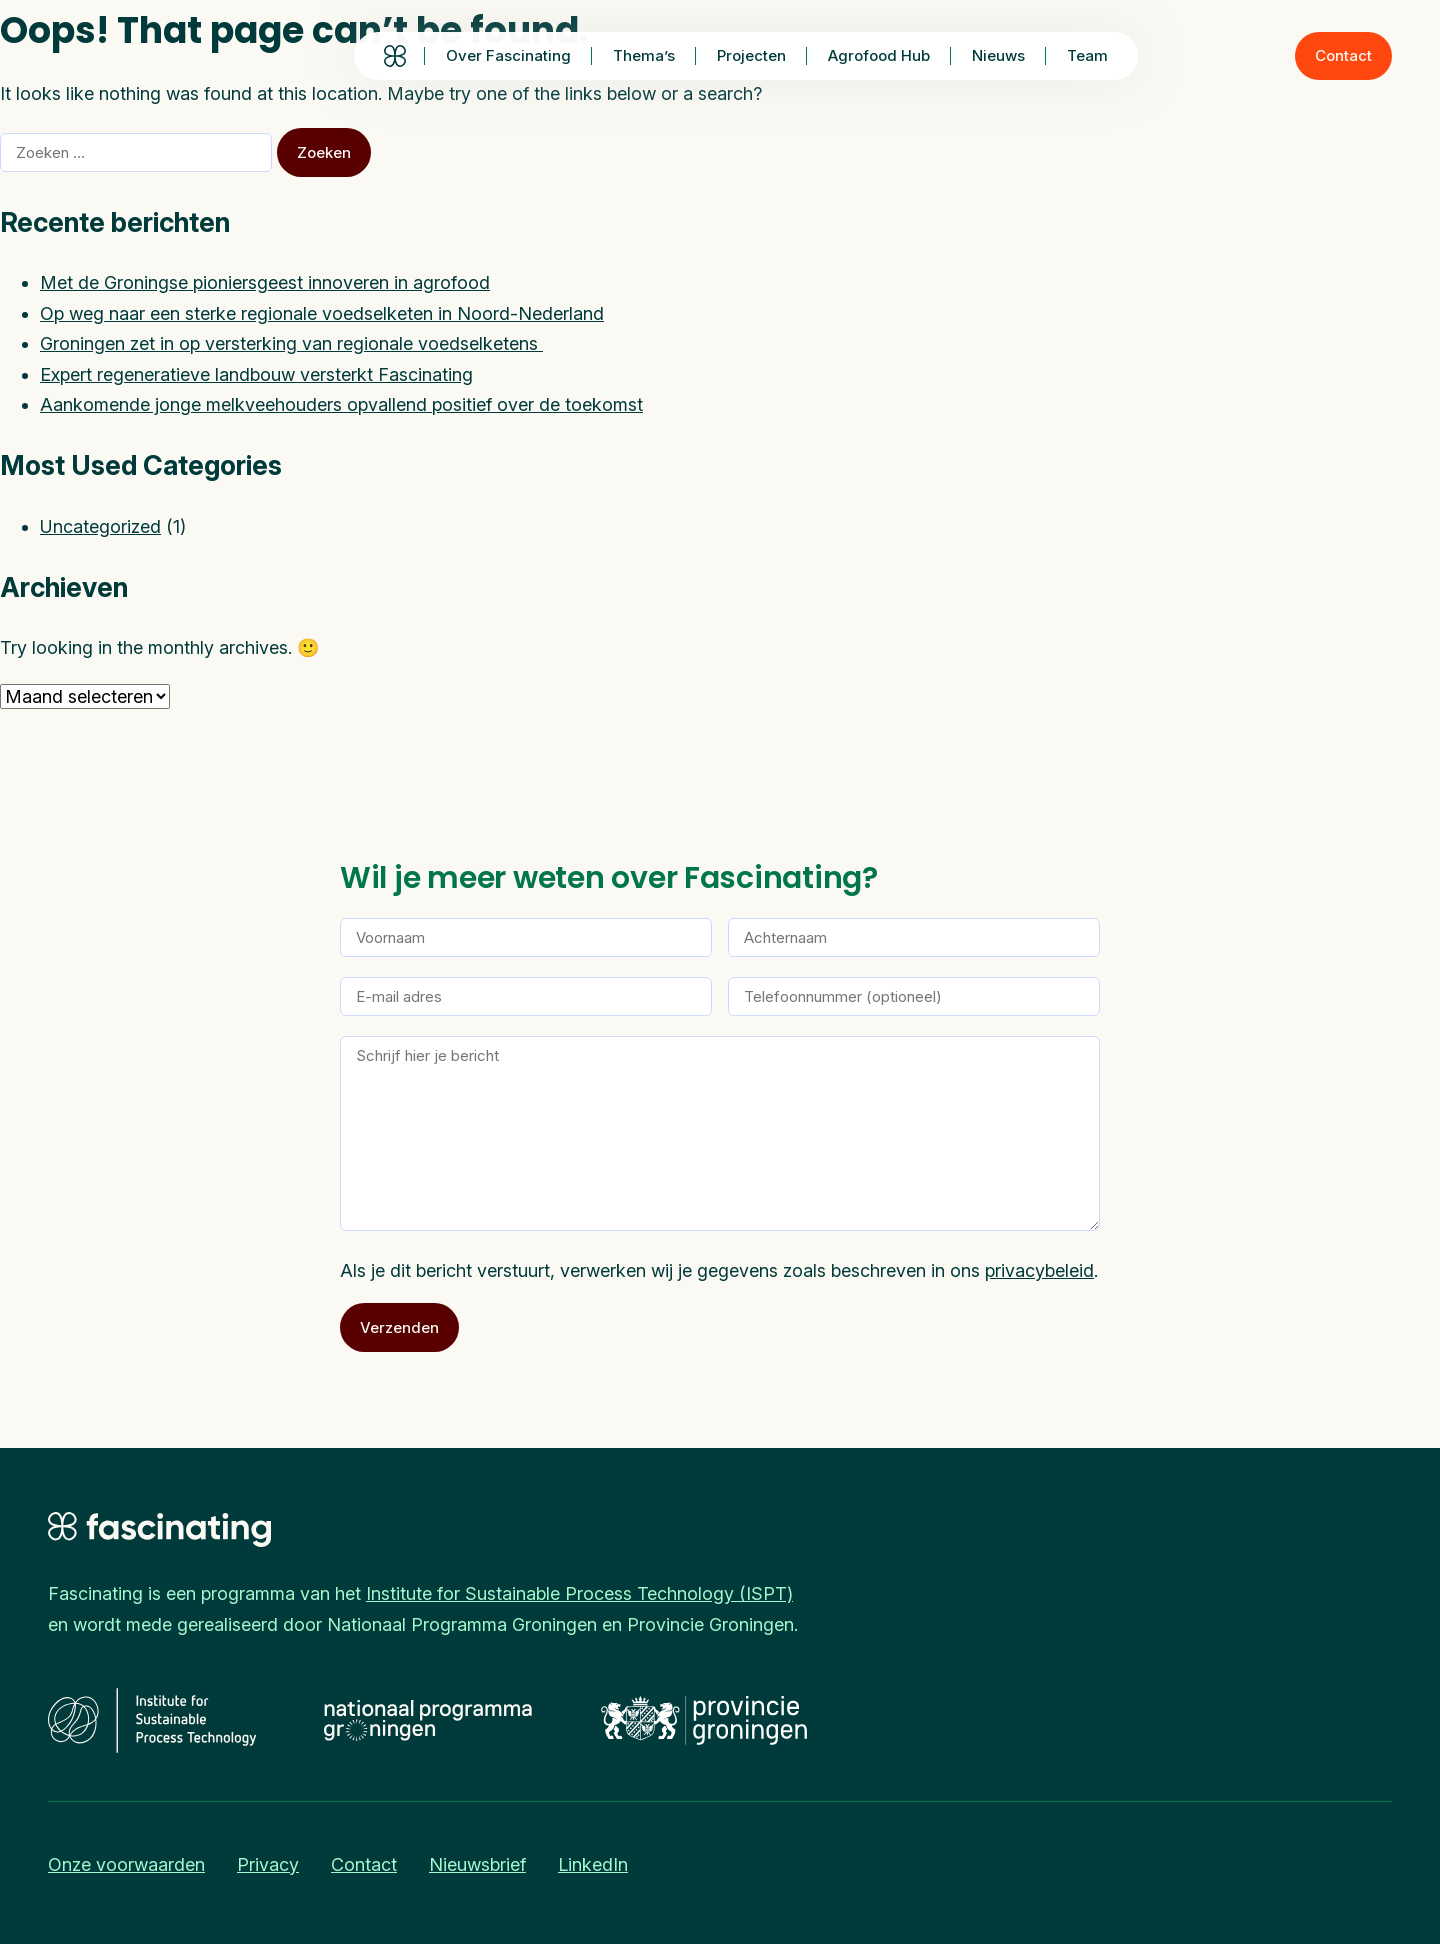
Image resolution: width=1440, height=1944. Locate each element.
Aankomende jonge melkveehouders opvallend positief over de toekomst (341, 404)
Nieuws (998, 55)
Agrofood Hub (879, 55)
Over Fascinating (508, 55)
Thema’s (644, 55)
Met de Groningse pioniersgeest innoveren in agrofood (265, 282)
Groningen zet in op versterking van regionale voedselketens (291, 343)
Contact (1343, 55)
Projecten (751, 55)
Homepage (394, 56)
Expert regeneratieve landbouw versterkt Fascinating (256, 374)
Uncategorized (100, 526)
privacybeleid (1039, 1270)
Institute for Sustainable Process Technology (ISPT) (579, 1593)
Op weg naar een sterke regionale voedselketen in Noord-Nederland (322, 313)
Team (1087, 55)
